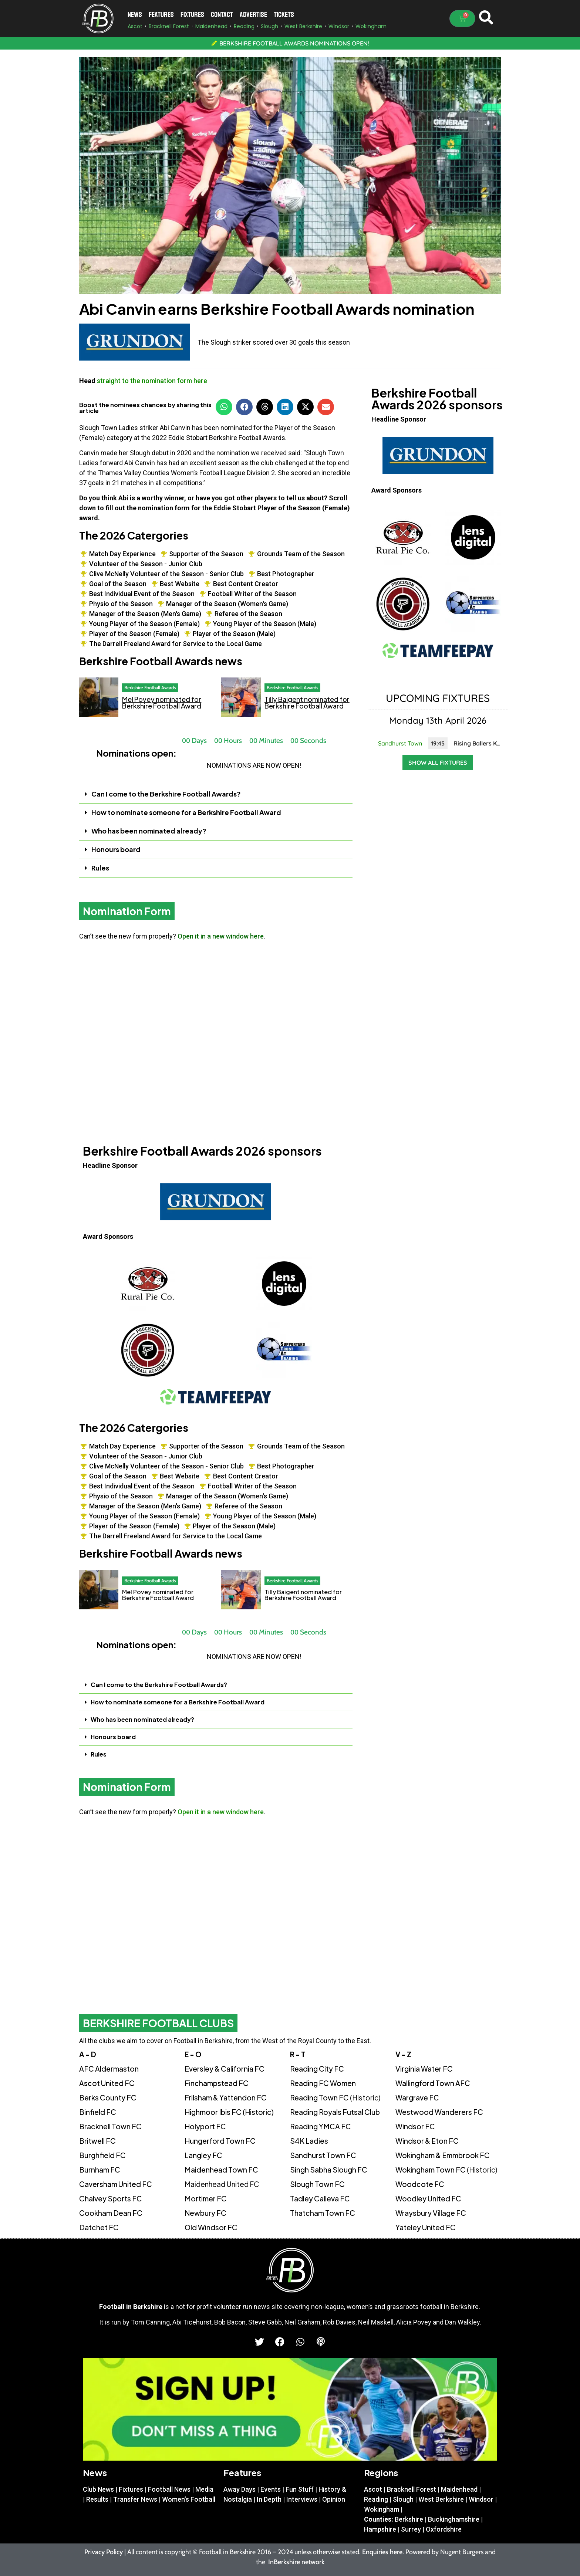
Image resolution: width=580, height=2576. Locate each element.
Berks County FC (107, 2097)
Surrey (411, 2529)
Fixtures (192, 14)
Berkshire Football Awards (150, 687)
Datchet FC (99, 2227)
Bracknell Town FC (110, 2126)
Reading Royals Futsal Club (335, 2111)
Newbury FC (205, 2212)
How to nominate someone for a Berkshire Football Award (186, 812)
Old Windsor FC (211, 2227)
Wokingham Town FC (446, 2169)
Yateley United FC (425, 2227)
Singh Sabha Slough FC (328, 2169)
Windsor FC (415, 2126)
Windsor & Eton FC (427, 2140)
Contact (222, 14)
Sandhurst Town (400, 743)
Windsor (481, 2499)
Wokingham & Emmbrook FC (442, 2155)
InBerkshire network (296, 2562)
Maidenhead (459, 2489)
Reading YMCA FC (320, 2126)
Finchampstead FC (217, 2083)
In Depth (269, 2499)
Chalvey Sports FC (110, 2198)
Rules (100, 867)
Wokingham (381, 2509)
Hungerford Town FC (220, 2140)
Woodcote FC (419, 2184)
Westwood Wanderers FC (439, 2111)
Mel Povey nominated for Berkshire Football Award (161, 702)
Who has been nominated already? (148, 830)
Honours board (116, 849)
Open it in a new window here (221, 936)
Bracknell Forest (411, 2489)
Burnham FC (99, 2169)
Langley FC (203, 2155)
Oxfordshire (444, 2529)
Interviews (301, 2499)
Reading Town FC (335, 2097)
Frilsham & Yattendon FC (226, 2097)
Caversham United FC (115, 2184)
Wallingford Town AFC (432, 2083)
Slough (403, 2499)
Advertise (253, 14)
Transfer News (135, 2499)
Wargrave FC (417, 2097)
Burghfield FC (102, 2155)
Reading (376, 2499)
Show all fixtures (437, 762)
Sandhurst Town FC (323, 2155)
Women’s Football (188, 2499)
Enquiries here (382, 2552)
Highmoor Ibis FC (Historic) (229, 2111)
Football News (169, 2489)
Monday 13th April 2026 (437, 720)
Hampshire (380, 2529)
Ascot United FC (107, 2083)
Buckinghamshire (453, 2519)
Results (97, 2499)
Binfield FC (97, 2111)
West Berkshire (441, 2499)
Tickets (284, 14)
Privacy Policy (103, 2552)
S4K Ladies (309, 2140)
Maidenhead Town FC (221, 2169)
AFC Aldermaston (109, 2068)
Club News (98, 2489)
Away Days (239, 2489)
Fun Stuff (300, 2489)
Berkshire (409, 2519)
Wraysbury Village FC (430, 2212)
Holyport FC (205, 2126)
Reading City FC (317, 2068)
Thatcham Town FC (322, 2212)
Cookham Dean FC (110, 2212)
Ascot (373, 2489)
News (135, 14)
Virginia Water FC (424, 2068)
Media (204, 2489)
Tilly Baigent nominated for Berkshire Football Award (307, 702)
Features (161, 14)
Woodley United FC (428, 2198)
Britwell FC (97, 2140)
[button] (224, 407)
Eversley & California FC (224, 2068)
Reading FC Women (323, 2083)
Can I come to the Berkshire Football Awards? (166, 794)
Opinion (333, 2499)
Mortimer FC (206, 2198)
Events (270, 2489)
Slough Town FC (317, 2184)
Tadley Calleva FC (320, 2198)
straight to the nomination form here (152, 381)
